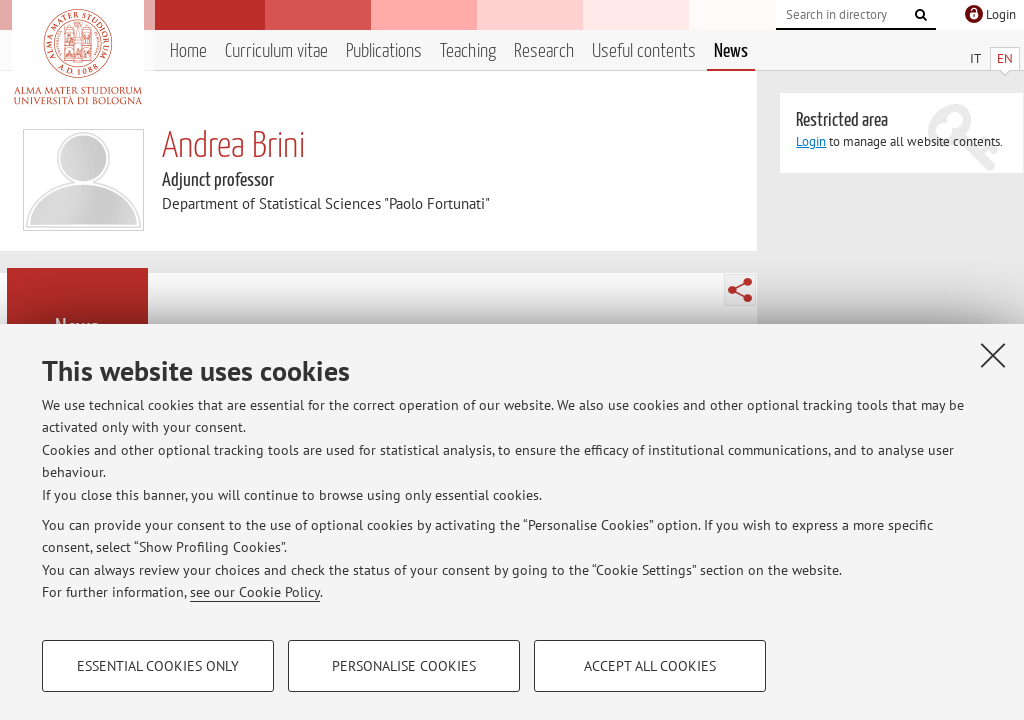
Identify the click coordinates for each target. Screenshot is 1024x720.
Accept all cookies (650, 666)
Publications (384, 51)
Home (188, 51)
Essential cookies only (158, 666)
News (731, 51)
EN (1005, 58)
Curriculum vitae (276, 51)
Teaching (468, 51)
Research (544, 51)
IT (975, 58)
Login (811, 141)
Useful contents (644, 51)
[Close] (993, 355)
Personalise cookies (404, 666)
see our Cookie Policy (255, 592)
